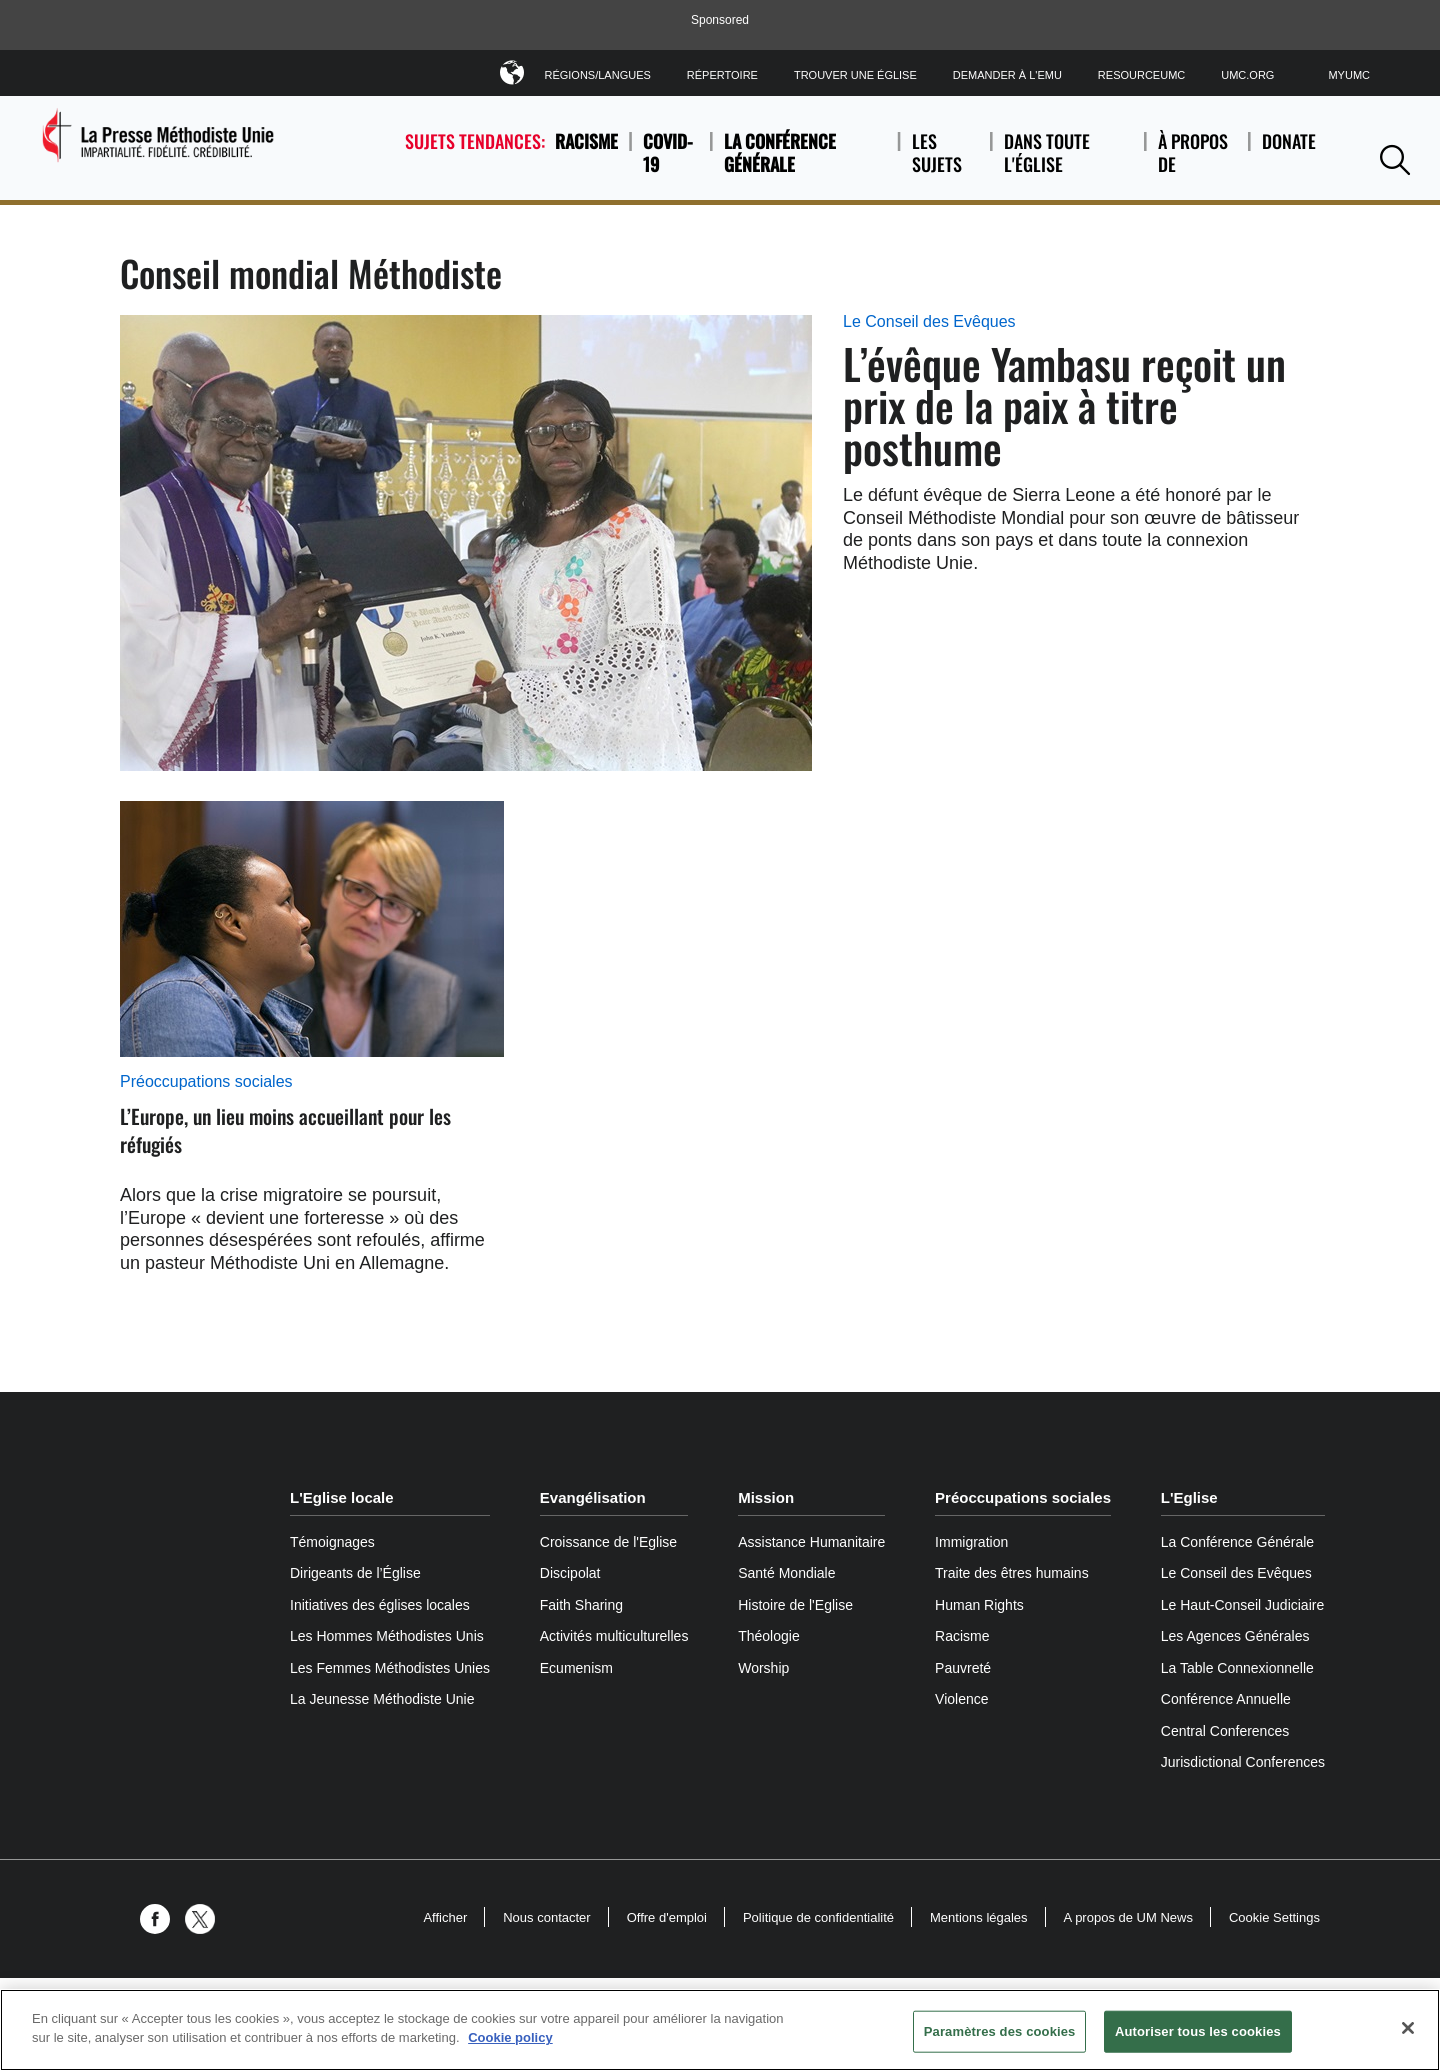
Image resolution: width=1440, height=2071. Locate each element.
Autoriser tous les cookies (1198, 2031)
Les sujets (945, 152)
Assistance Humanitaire (811, 1542)
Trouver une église (855, 75)
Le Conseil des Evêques (929, 321)
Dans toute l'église (1068, 152)
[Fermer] (1408, 2028)
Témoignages (332, 1542)
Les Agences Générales (1235, 1636)
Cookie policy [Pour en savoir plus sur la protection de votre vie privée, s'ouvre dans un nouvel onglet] (510, 2037)
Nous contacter (546, 1917)
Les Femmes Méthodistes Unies (390, 1668)
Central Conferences (1225, 1731)
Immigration (971, 1542)
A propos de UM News (1128, 1917)
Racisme (586, 141)
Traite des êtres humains (1012, 1573)
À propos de (1197, 152)
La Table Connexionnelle (1237, 1668)
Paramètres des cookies (1000, 2031)
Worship (763, 1668)
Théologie (769, 1636)
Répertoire (722, 75)
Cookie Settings (1274, 1917)
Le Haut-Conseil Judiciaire (1242, 1605)
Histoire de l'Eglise (795, 1605)
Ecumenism (576, 1668)
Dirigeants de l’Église (355, 1573)
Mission (766, 1497)
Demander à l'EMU (1007, 75)
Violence (961, 1699)
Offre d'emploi (667, 1917)
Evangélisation (593, 1497)
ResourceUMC (1141, 75)
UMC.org (1247, 75)
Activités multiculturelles (614, 1636)
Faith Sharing (581, 1605)
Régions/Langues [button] (597, 71)
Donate (1289, 152)
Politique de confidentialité (818, 1917)
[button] (1395, 159)
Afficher (445, 1917)
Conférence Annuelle (1226, 1699)
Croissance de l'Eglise (608, 1542)
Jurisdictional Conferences (1243, 1762)
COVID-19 (668, 152)
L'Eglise (1189, 1497)
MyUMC (1349, 75)
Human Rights (979, 1605)
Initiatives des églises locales (380, 1605)
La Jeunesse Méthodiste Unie (382, 1699)
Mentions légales (979, 1917)
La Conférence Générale (780, 152)
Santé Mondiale (786, 1573)
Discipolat (570, 1573)
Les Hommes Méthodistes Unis (387, 1636)
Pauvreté (963, 1668)
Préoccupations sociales (206, 1081)
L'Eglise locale (342, 1497)
